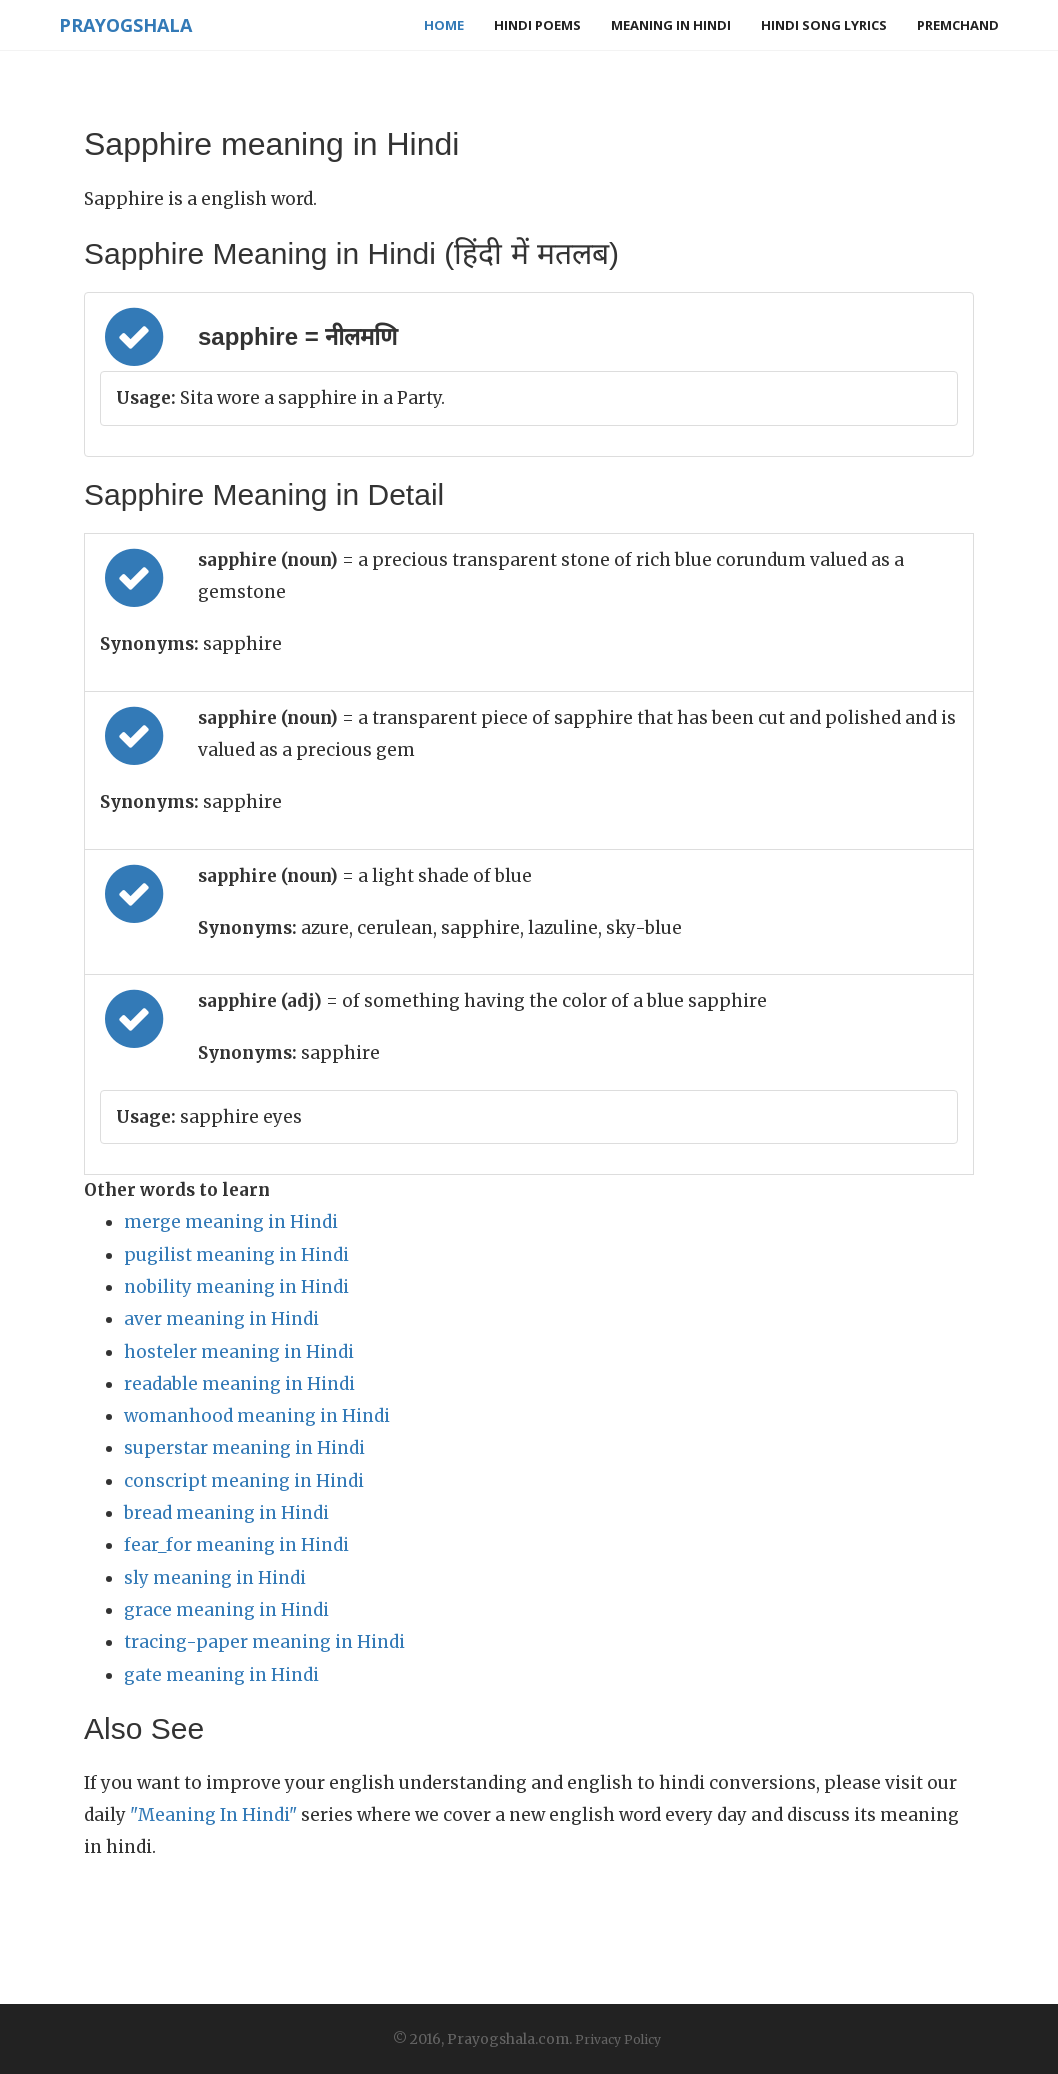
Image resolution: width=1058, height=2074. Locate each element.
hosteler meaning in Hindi (239, 1352)
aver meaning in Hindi (221, 1319)
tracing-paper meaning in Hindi (264, 1642)
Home (444, 25)
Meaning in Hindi (671, 25)
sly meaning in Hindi (215, 1578)
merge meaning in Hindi (231, 1222)
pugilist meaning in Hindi (236, 1255)
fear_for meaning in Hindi (236, 1545)
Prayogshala (125, 25)
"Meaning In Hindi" (213, 1815)
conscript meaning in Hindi (244, 1481)
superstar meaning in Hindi (244, 1448)
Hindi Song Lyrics (824, 25)
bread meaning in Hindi (226, 1513)
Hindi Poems (537, 25)
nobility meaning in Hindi (236, 1287)
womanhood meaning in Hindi (257, 1416)
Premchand (958, 25)
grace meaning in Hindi (226, 1610)
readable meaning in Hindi (239, 1384)
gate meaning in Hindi (221, 1675)
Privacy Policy (618, 2039)
